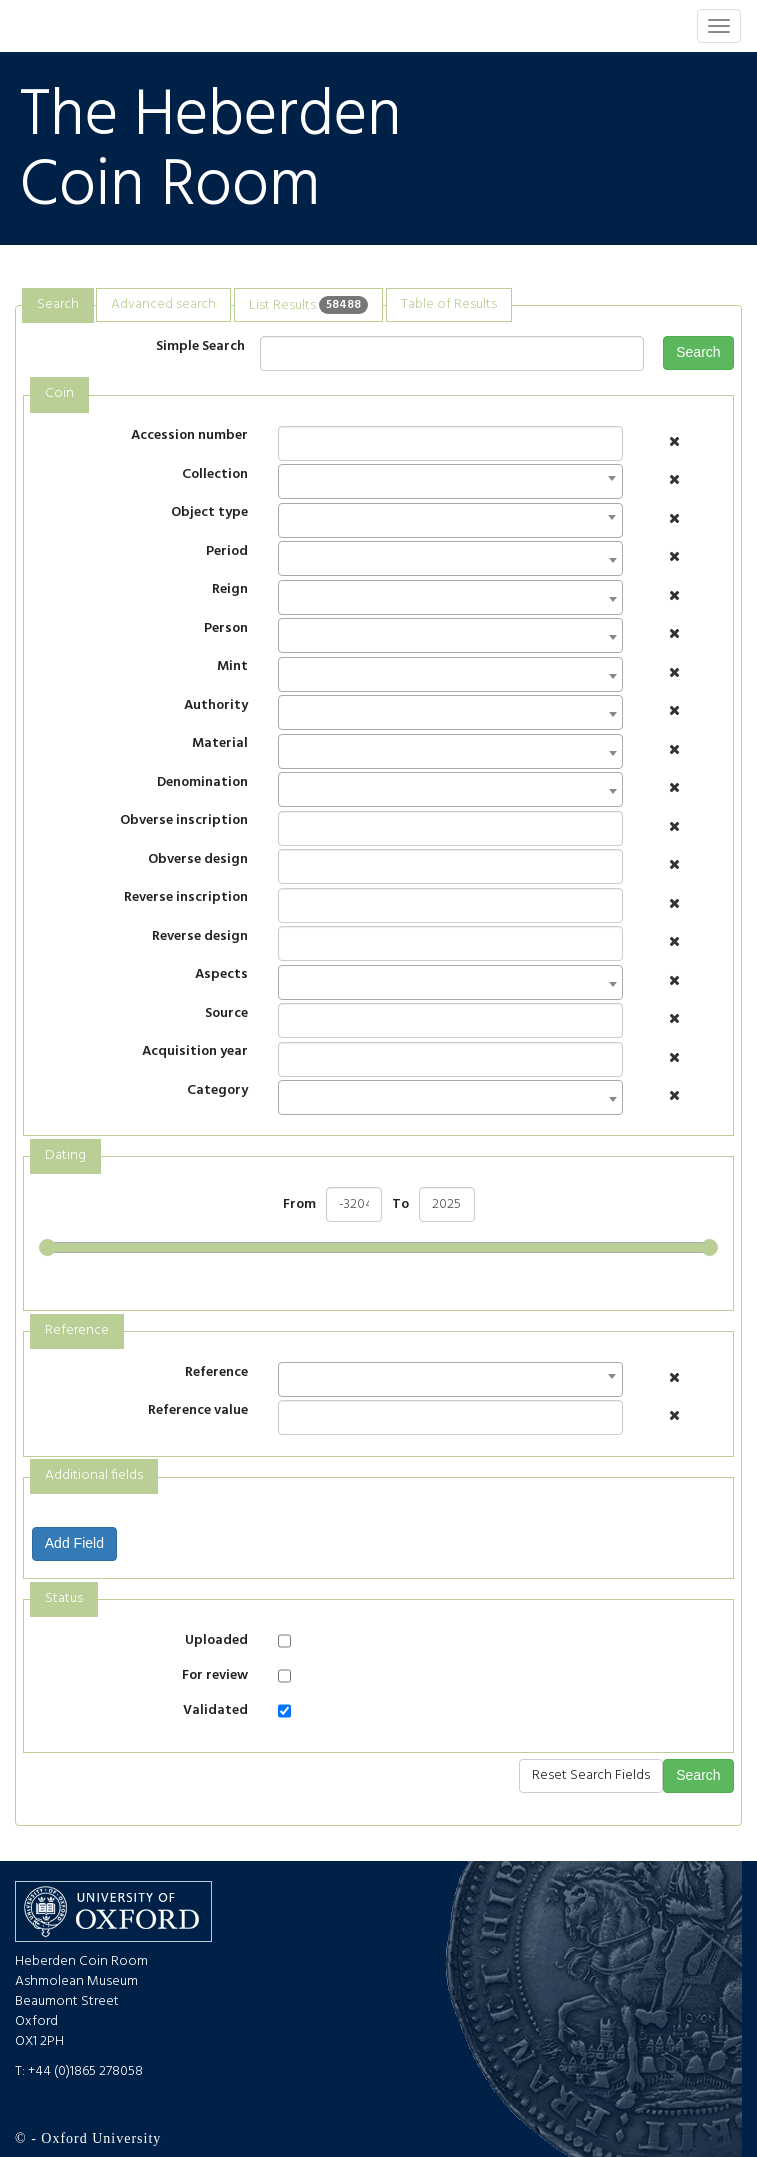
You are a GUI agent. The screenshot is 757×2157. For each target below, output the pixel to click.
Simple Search (200, 346)
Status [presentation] (64, 1598)
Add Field (74, 1543)
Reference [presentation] (77, 1330)
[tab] (58, 305)
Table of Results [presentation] (449, 304)
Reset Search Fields (591, 1775)
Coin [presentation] (59, 393)
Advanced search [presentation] (163, 304)
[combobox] (450, 481)
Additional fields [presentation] (94, 1475)
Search (698, 352)
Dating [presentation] (65, 1155)
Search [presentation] (58, 304)
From (299, 1205)
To (400, 1205)
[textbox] (289, 564)
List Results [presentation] (308, 304)
